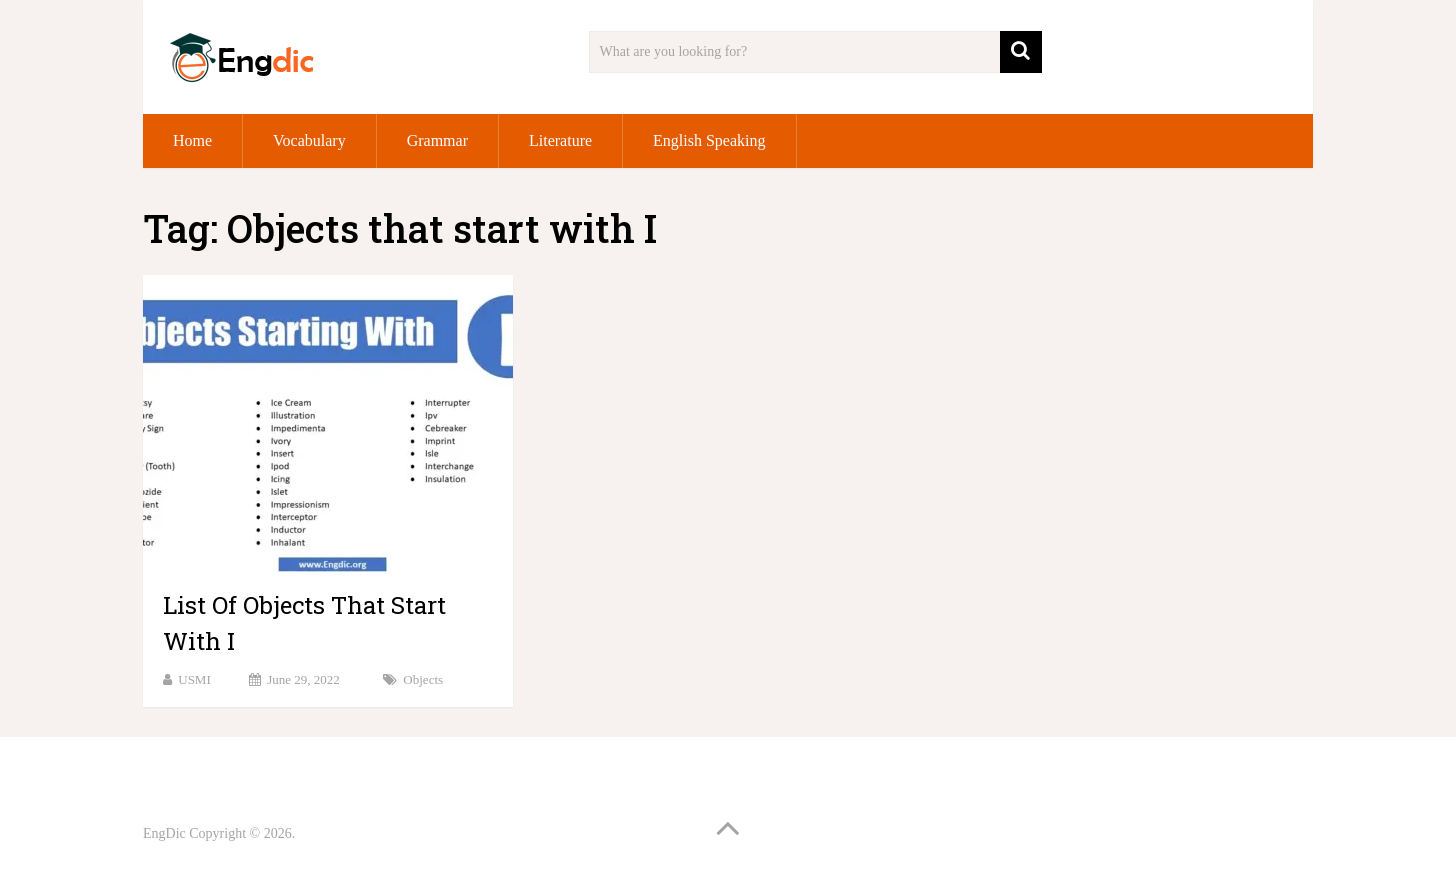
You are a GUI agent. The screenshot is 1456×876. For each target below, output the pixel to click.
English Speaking (709, 140)
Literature (560, 140)
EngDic (164, 833)
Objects (423, 679)
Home (192, 140)
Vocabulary (309, 140)
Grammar (437, 140)
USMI (194, 679)
